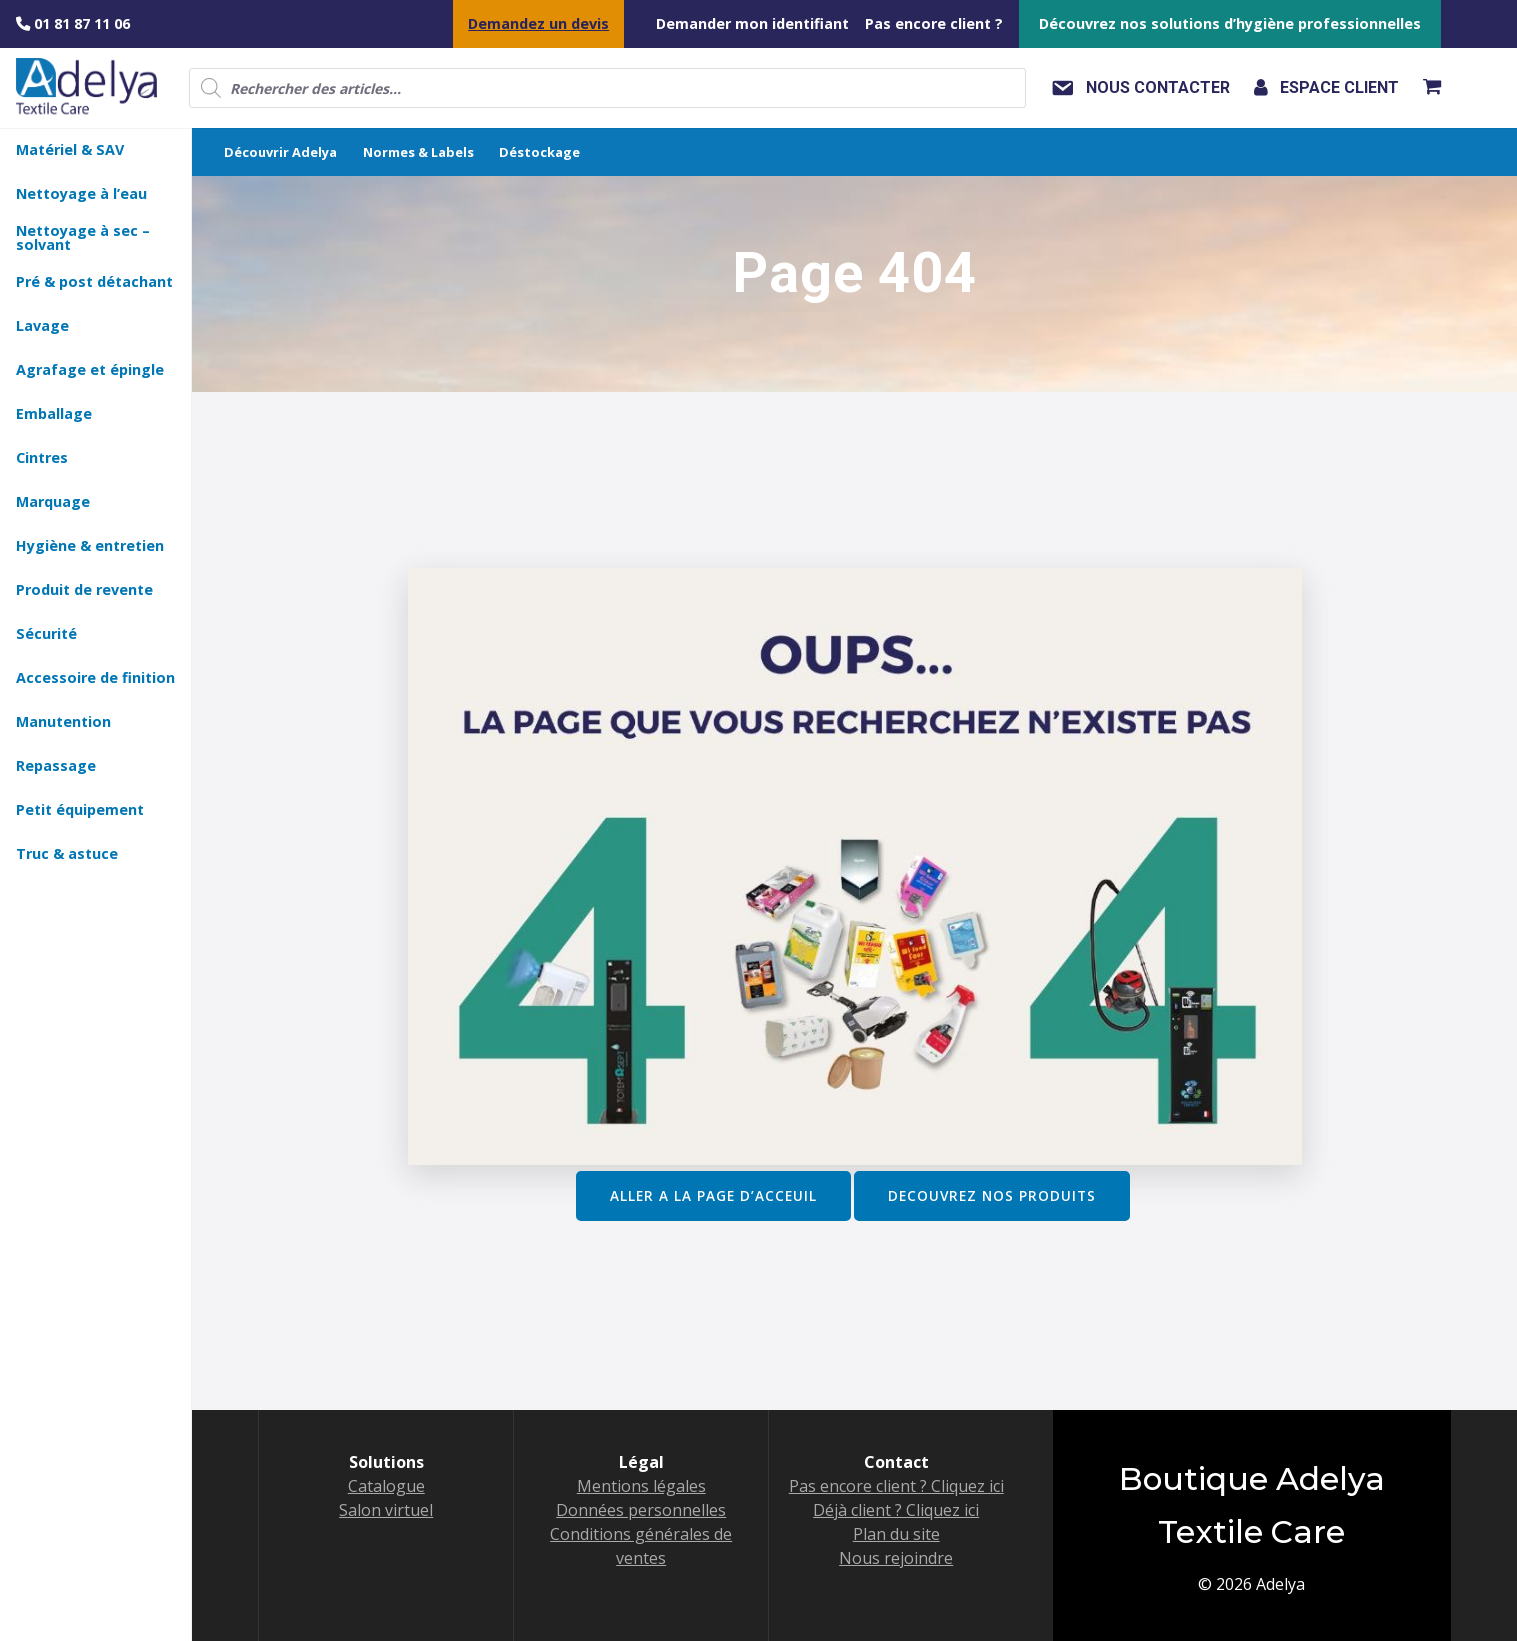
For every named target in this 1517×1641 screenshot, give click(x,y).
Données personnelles (641, 1510)
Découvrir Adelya (280, 152)
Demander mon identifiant (752, 23)
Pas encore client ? (934, 23)
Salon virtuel (386, 1510)
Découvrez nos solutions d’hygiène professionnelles (1230, 23)
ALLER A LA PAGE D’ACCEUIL (713, 1195)
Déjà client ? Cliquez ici (896, 1510)
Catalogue (386, 1486)
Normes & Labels (418, 152)
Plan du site (896, 1534)
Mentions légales (641, 1486)
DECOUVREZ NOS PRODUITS (992, 1195)
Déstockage (539, 152)
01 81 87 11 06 (73, 23)
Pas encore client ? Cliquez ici (896, 1486)
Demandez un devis (538, 23)
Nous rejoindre (896, 1558)
